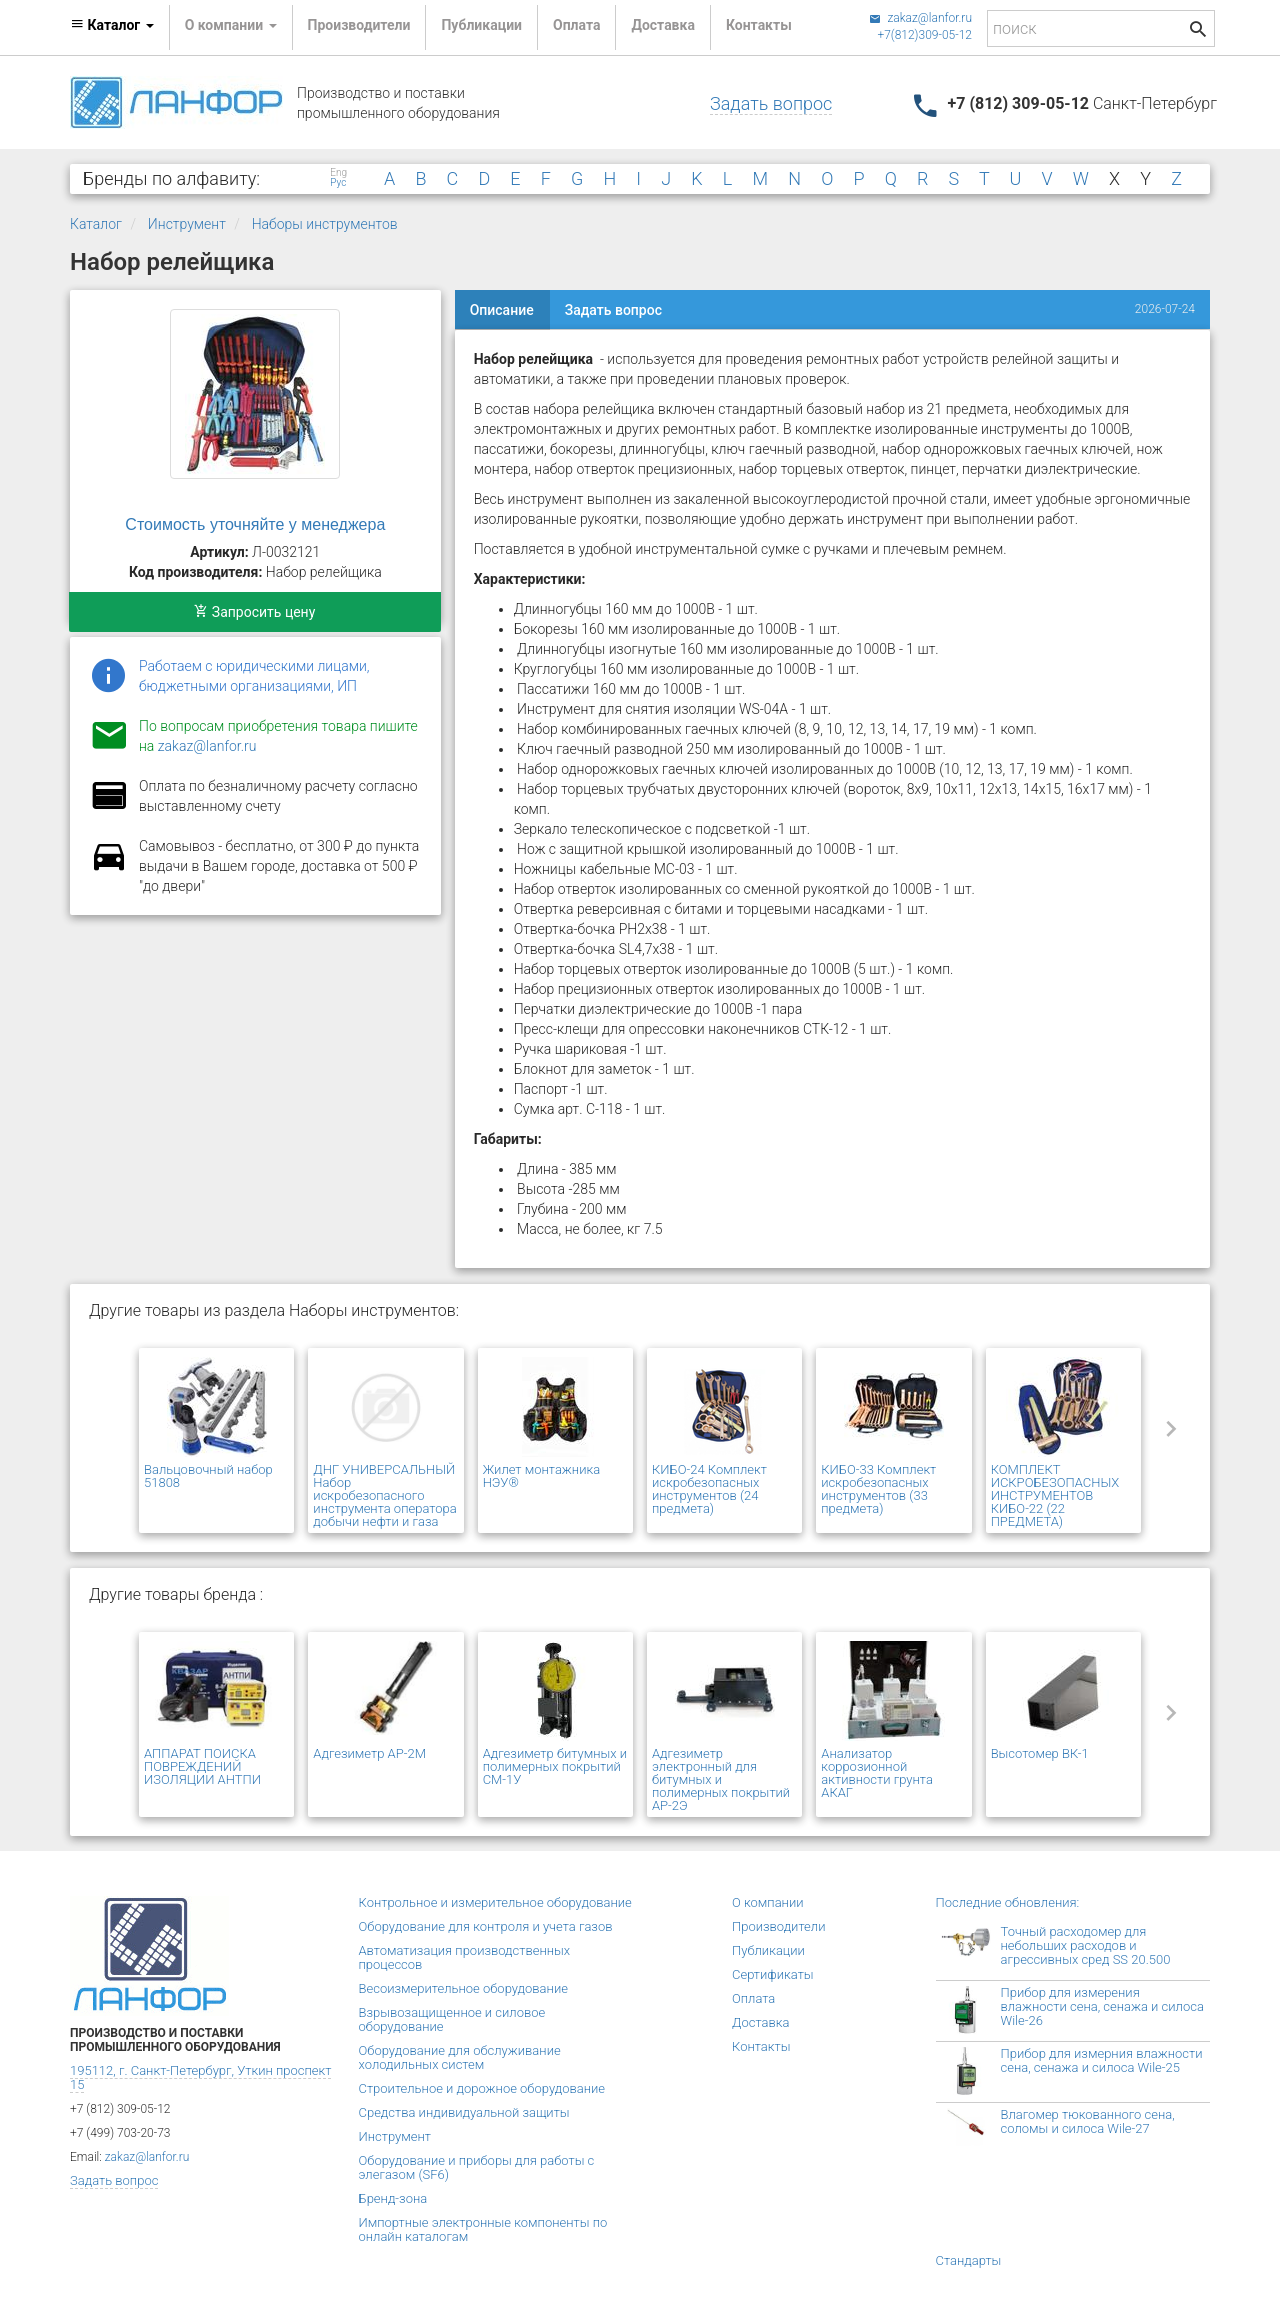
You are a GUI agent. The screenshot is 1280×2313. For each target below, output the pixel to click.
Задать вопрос (771, 103)
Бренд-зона (393, 2198)
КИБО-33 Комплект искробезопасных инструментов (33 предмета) (878, 1489)
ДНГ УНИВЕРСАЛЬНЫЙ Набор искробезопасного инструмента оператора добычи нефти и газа (384, 1495)
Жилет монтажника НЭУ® (541, 1476)
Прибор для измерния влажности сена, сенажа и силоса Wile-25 (1102, 2060)
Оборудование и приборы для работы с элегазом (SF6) (477, 2167)
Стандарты (969, 2260)
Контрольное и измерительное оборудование (495, 1902)
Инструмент (187, 224)
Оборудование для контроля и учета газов (486, 1926)
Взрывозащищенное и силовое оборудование (452, 2019)
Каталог (96, 224)
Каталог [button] (112, 25)
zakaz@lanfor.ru (920, 18)
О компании (768, 1902)
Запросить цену (254, 612)
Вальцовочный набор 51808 (208, 1476)
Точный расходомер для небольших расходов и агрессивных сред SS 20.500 (1086, 1945)
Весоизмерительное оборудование (463, 1988)
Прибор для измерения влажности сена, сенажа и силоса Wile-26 (1102, 2006)
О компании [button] (231, 25)
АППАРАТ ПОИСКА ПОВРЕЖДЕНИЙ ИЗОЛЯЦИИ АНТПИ (202, 1766)
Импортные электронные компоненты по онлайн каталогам (483, 2229)
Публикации (481, 25)
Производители (359, 25)
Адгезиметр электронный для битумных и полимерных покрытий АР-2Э (721, 1779)
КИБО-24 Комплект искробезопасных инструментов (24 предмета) (709, 1489)
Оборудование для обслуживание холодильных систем (460, 2057)
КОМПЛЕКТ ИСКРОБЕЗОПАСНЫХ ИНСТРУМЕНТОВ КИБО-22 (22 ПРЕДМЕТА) (1055, 1495)
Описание (502, 310)
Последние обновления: (1008, 1902)
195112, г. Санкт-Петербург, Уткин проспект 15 (200, 2077)
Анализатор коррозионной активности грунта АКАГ (877, 1773)
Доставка (662, 25)
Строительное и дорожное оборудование (482, 2088)
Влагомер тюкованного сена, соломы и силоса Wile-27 (1088, 2121)
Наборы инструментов (325, 224)
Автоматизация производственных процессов (465, 1957)
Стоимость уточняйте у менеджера (255, 524)
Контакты (759, 25)
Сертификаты (773, 1974)
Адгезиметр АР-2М (369, 1753)
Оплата (576, 25)
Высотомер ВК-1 (1040, 1753)
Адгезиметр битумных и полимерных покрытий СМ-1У (555, 1766)
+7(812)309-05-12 (924, 35)
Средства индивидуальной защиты (464, 2112)
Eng (338, 173)
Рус (338, 183)
